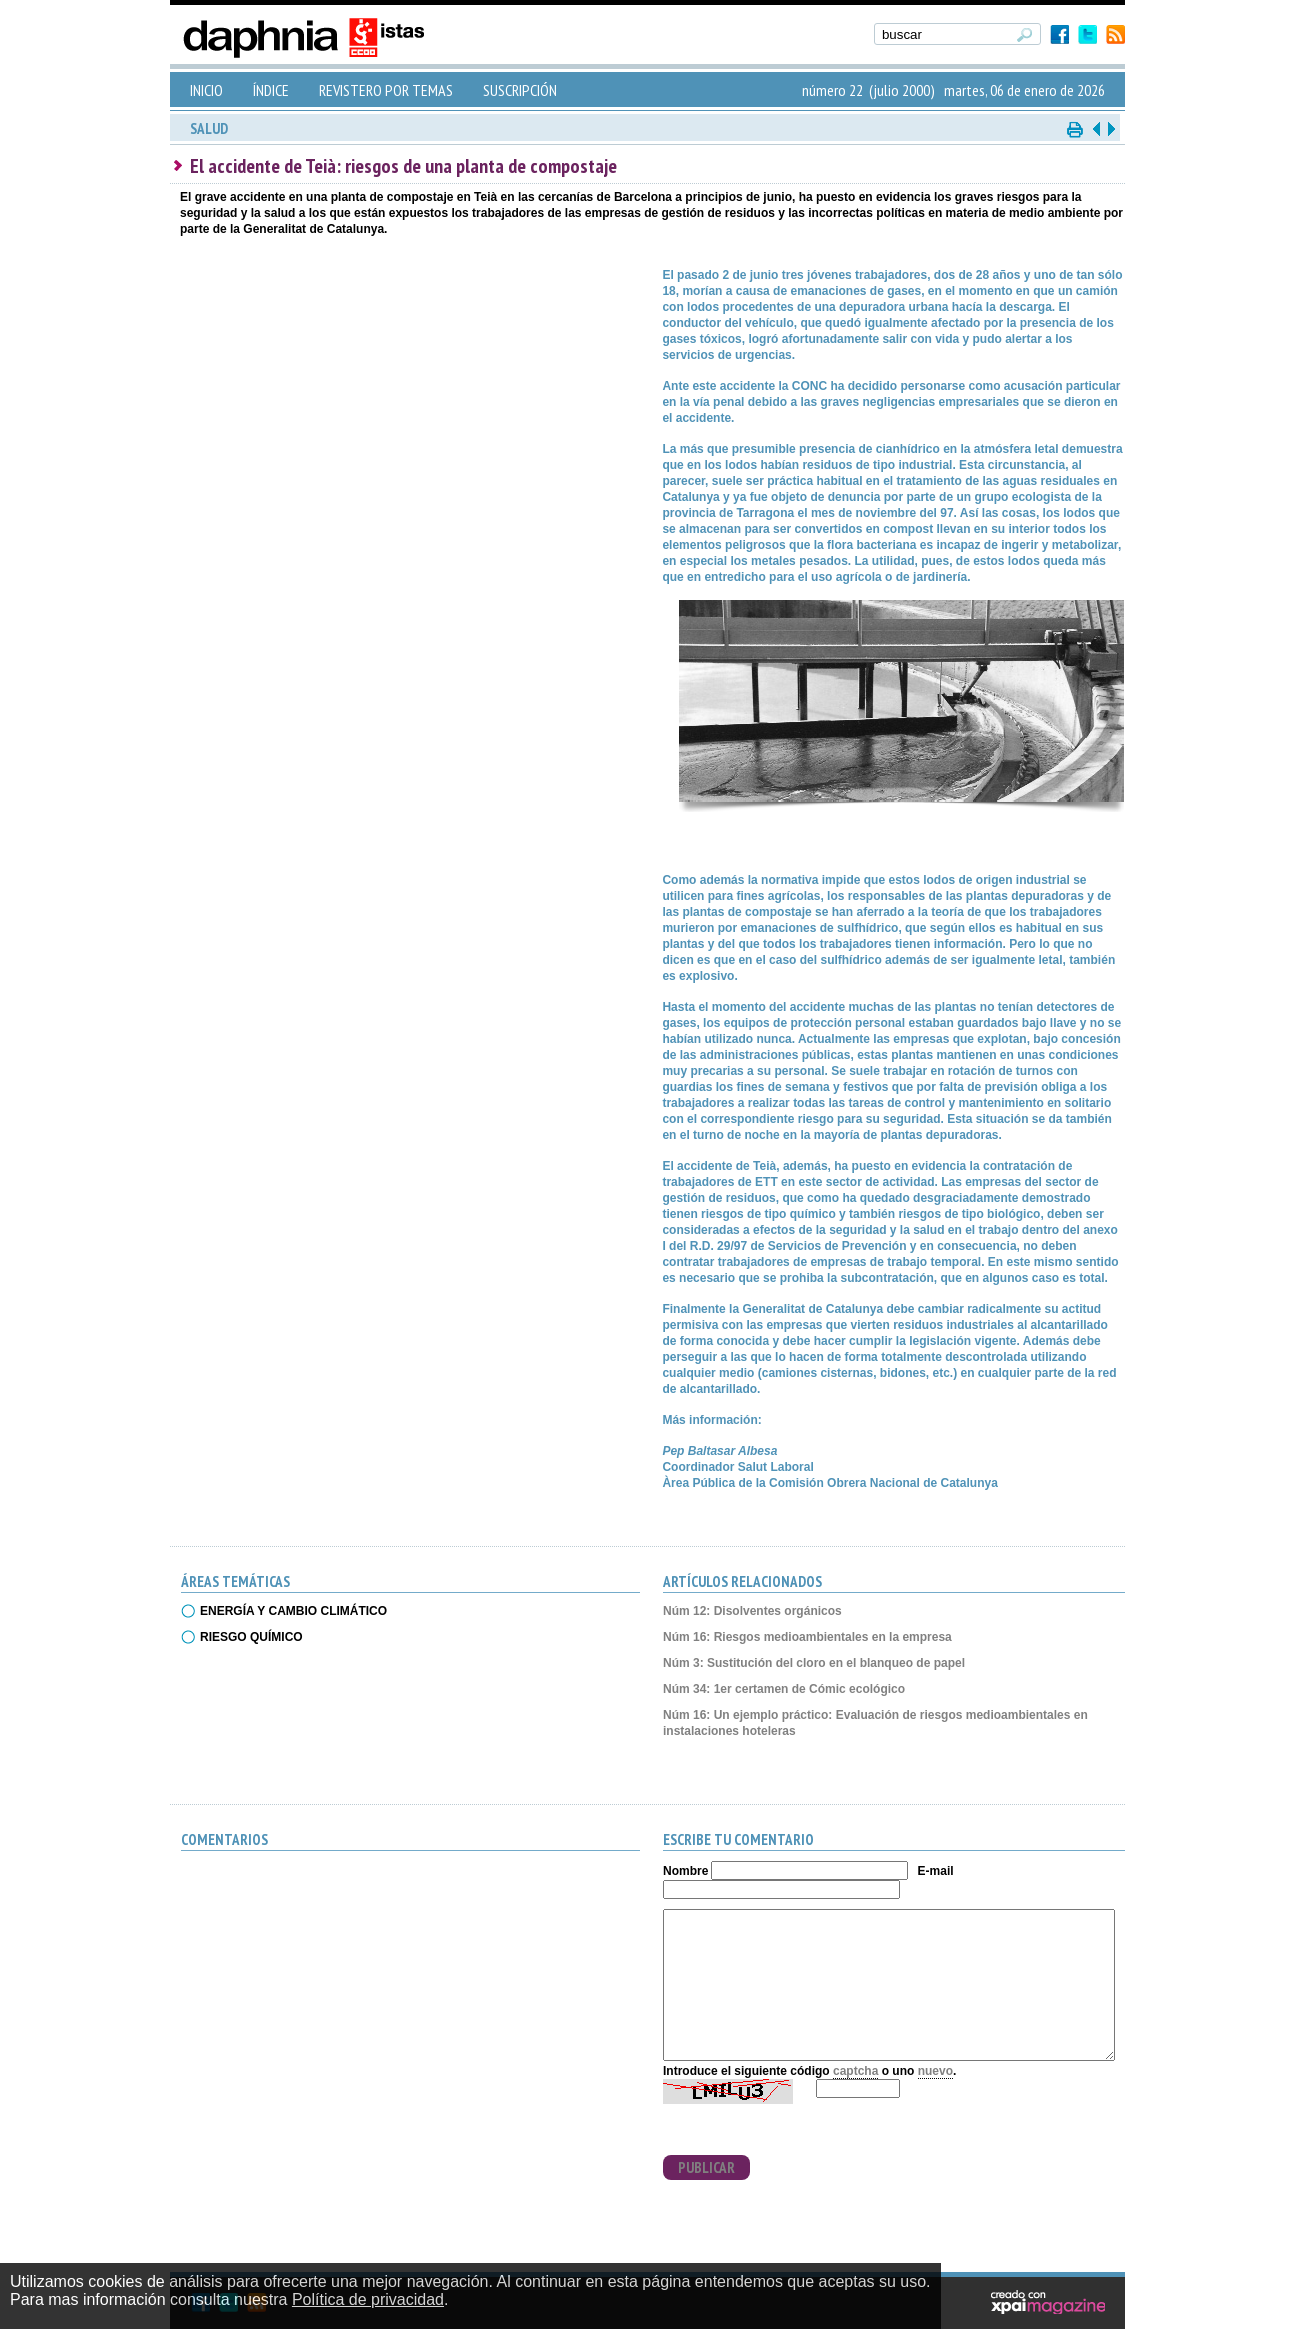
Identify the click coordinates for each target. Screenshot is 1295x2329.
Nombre (685, 1871)
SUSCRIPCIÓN (520, 90)
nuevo (935, 2071)
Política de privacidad (368, 2299)
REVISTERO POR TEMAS (386, 90)
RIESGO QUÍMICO (251, 1637)
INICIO (206, 90)
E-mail (936, 1871)
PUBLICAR (706, 2167)
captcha (855, 2071)
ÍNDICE (271, 90)
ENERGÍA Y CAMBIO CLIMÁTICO (293, 1611)
